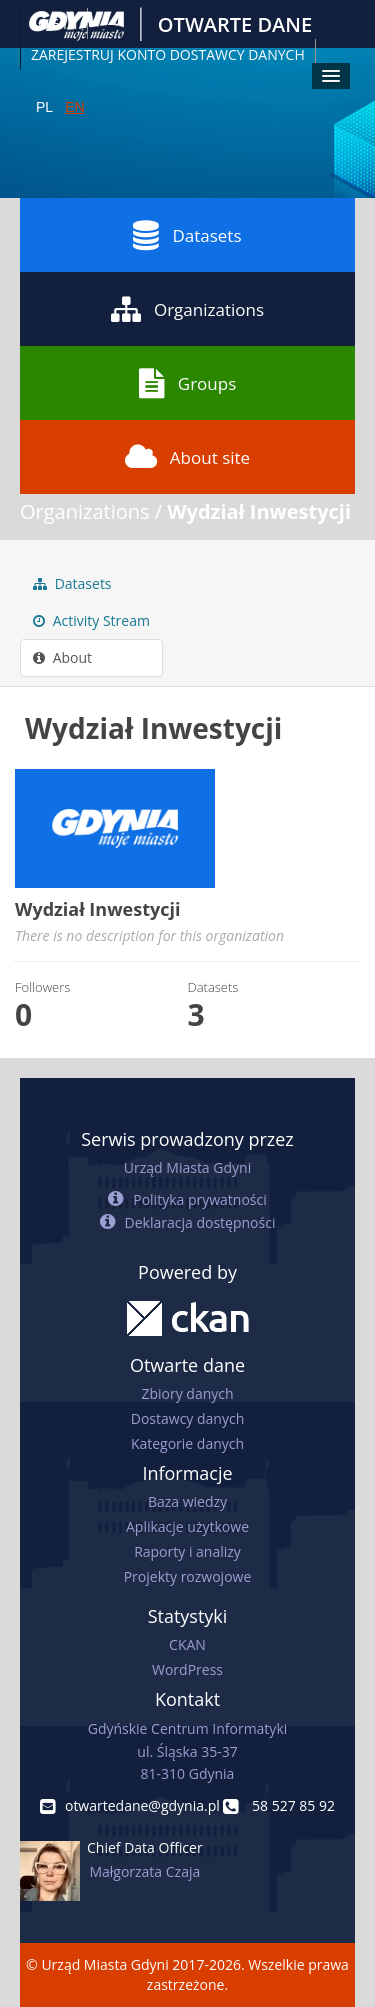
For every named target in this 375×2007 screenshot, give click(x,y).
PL (44, 107)
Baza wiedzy (187, 1501)
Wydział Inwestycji (259, 511)
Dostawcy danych (187, 1418)
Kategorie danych (187, 1443)
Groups (187, 383)
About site (187, 457)
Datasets (187, 235)
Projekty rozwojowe (188, 1576)
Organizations (187, 309)
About (62, 657)
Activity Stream (91, 620)
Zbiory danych (187, 1393)
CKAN (187, 1644)
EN (74, 107)
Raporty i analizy (187, 1551)
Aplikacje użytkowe (187, 1526)
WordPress (187, 1669)
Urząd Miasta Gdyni (187, 1167)
